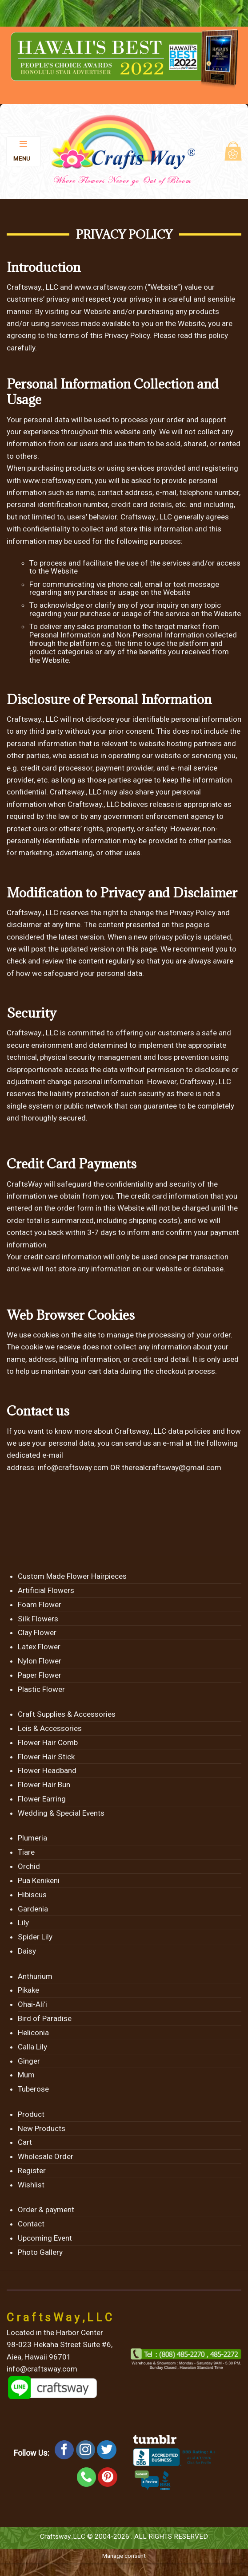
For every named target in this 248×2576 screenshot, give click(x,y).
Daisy (27, 1951)
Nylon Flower (39, 1660)
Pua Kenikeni (39, 1880)
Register (32, 2170)
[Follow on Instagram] (86, 2450)
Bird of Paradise (45, 2018)
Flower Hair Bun (44, 1784)
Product (31, 2114)
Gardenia (33, 1908)
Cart (25, 2142)
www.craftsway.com (108, 287)
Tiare (26, 1852)
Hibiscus (32, 1894)
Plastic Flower (41, 1689)
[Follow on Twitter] (106, 2450)
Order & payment (46, 2209)
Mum (26, 2074)
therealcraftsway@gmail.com (171, 1467)
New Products (41, 2128)
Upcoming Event (45, 2238)
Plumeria (32, 1837)
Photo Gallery (40, 2252)
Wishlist (31, 2184)
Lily (23, 1922)
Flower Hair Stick (46, 1756)
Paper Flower (39, 1675)
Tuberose (33, 2088)
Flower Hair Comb (48, 1742)
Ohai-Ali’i (32, 2004)
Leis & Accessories (50, 1728)
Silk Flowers (38, 1618)
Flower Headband (47, 1770)
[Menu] (23, 151)
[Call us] (86, 2477)
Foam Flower (39, 1604)
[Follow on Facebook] (64, 2450)
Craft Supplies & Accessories (67, 1714)
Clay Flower (37, 1632)
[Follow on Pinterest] (107, 2477)
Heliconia (33, 2032)
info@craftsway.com (73, 1467)
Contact (31, 2223)
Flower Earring (42, 1798)
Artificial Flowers (46, 1590)
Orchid (29, 1866)
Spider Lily (35, 1936)
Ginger (29, 2061)
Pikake (28, 1990)
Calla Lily (32, 2046)
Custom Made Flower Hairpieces (72, 1576)
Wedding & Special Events (61, 1813)
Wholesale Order (45, 2156)
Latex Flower (39, 1646)
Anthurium (35, 1976)
